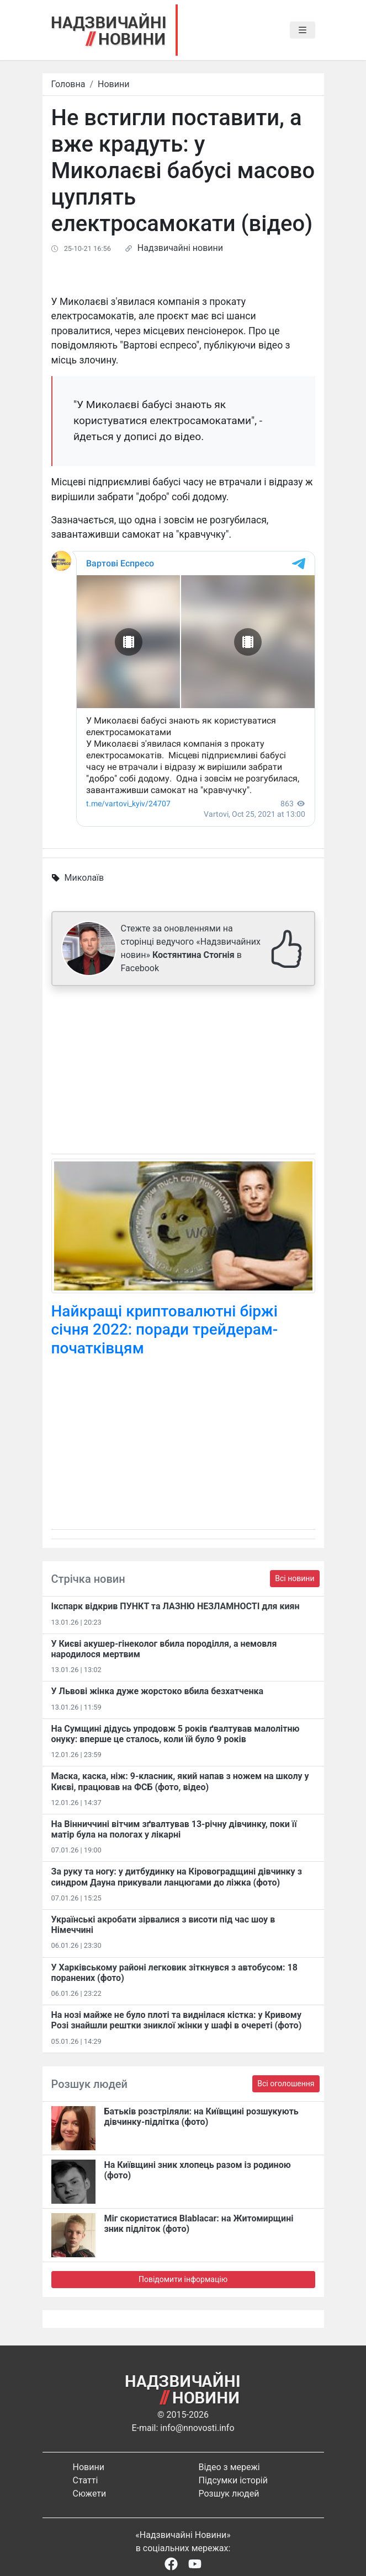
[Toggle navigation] (302, 30)
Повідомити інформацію (183, 2279)
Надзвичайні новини (180, 248)
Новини (113, 84)
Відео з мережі (229, 2467)
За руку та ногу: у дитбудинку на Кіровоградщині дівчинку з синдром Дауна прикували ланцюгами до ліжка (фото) (176, 1876)
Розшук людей (229, 2493)
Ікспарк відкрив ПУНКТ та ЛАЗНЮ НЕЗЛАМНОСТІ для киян (175, 1606)
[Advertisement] (183, 1072)
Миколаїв (84, 877)
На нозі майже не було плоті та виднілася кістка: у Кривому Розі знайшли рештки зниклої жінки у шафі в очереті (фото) (176, 2020)
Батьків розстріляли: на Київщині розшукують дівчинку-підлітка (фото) (201, 2116)
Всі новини (294, 1578)
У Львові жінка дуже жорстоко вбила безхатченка (157, 1691)
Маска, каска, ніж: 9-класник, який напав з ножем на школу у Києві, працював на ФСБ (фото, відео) (180, 1781)
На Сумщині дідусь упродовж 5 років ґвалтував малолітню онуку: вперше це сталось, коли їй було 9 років (175, 1733)
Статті (85, 2480)
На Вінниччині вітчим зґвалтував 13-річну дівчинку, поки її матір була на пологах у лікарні (174, 1829)
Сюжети (90, 2493)
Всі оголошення (285, 2083)
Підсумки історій (233, 2480)
